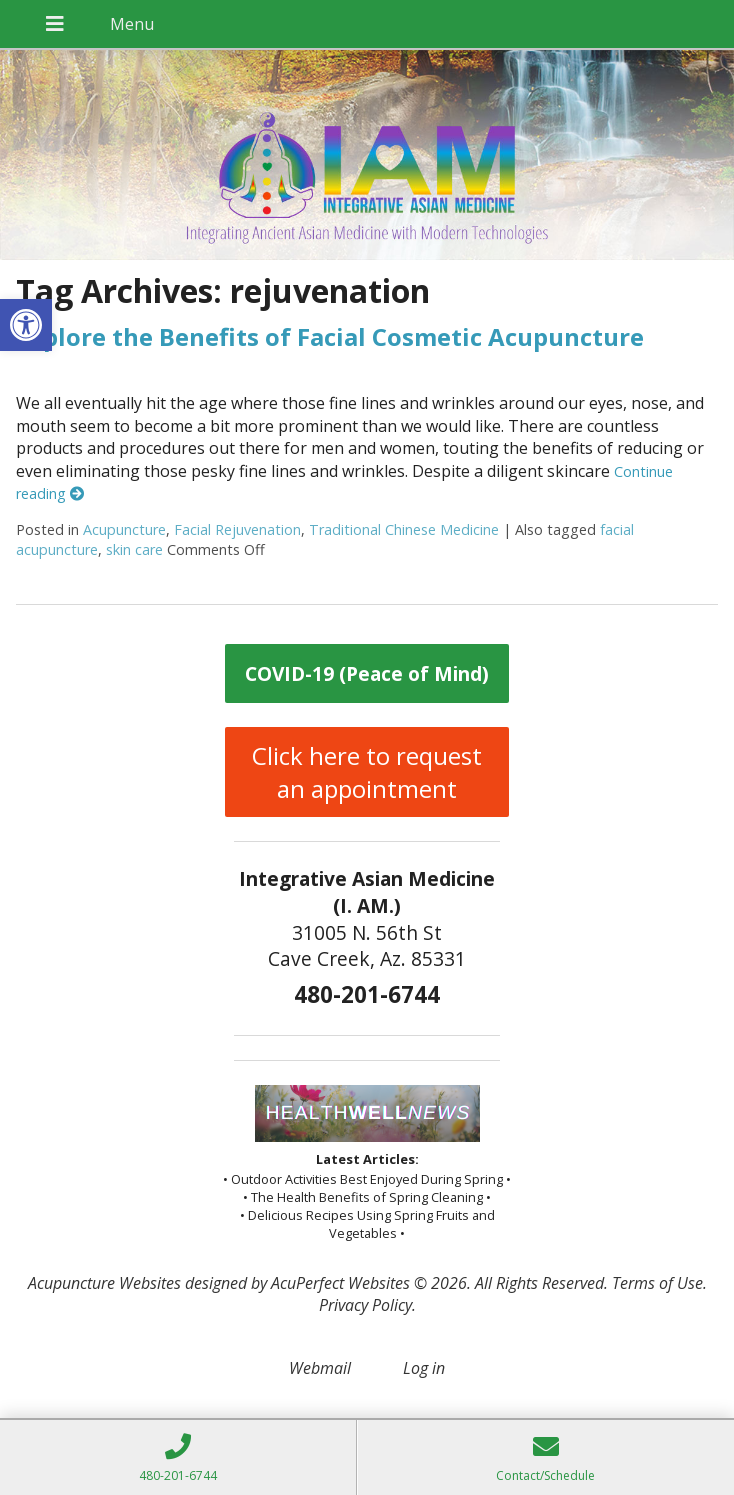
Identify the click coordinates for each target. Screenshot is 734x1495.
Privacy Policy (365, 1305)
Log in (424, 1368)
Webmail (320, 1368)
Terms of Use (657, 1283)
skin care (134, 549)
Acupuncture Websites (104, 1283)
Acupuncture (124, 529)
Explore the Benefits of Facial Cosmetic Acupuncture (330, 336)
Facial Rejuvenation (237, 529)
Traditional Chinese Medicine (404, 529)
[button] (26, 325)
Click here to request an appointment (367, 772)
